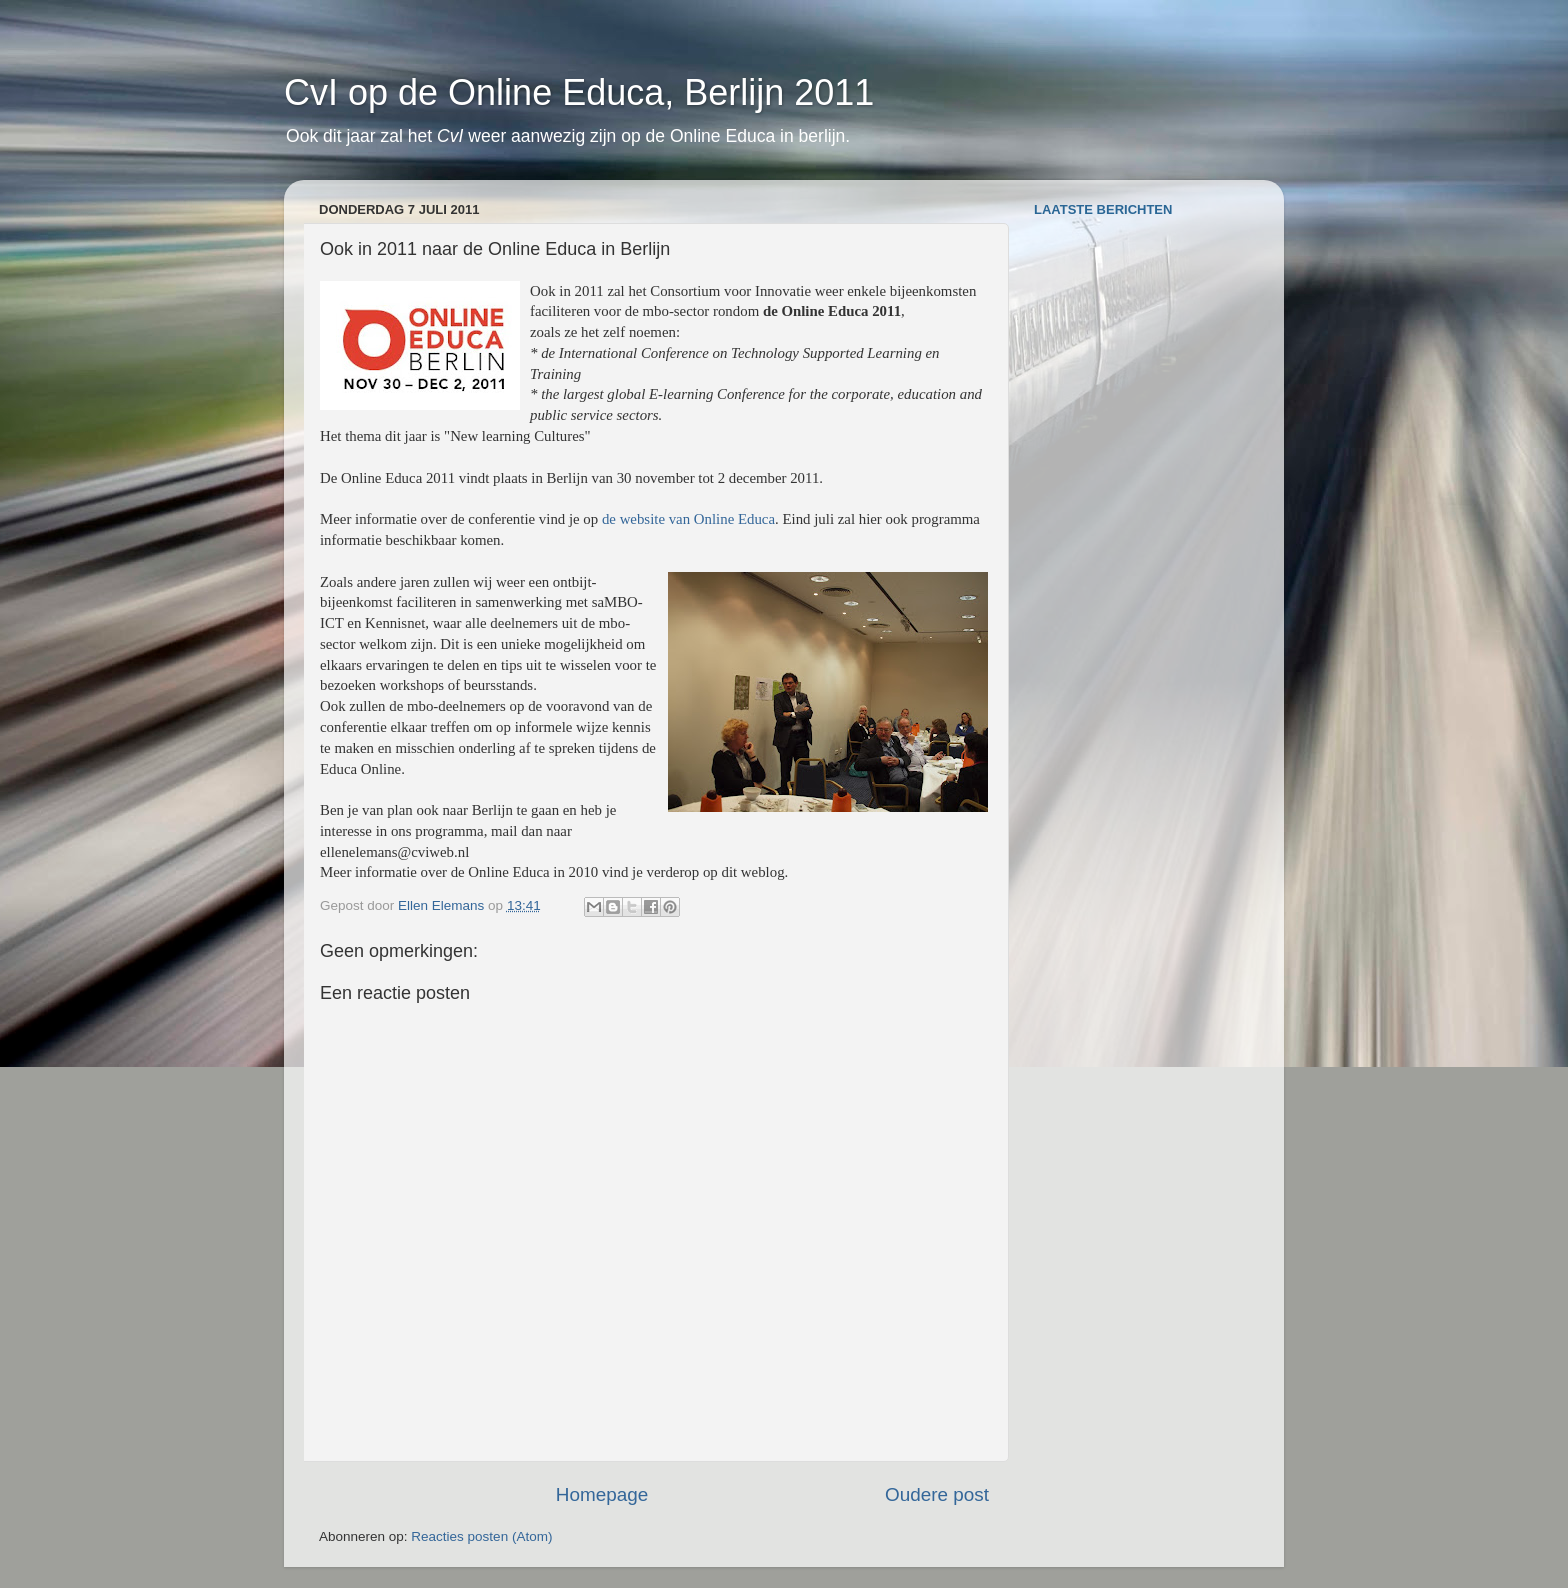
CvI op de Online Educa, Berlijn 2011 (579, 92)
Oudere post (937, 1494)
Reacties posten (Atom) (481, 1536)
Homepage (602, 1494)
